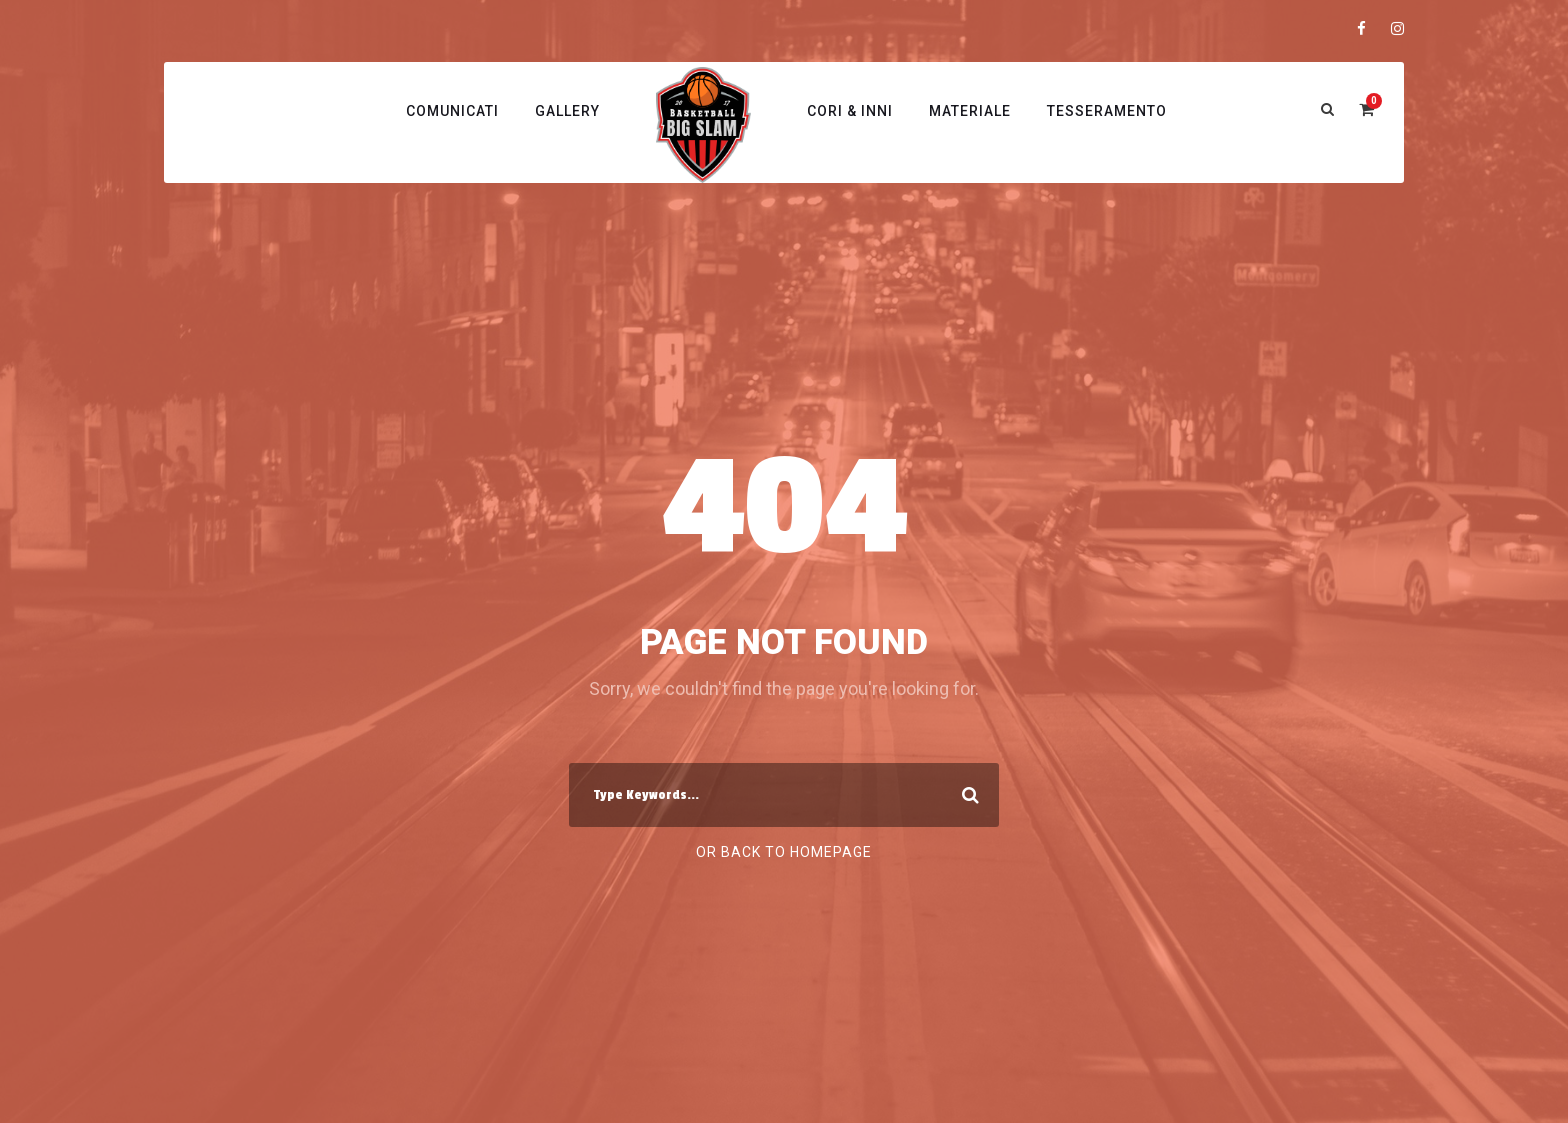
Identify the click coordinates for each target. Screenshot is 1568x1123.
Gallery (567, 111)
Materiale (970, 111)
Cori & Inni (850, 111)
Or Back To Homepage (784, 852)
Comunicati (452, 111)
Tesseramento (1107, 111)
